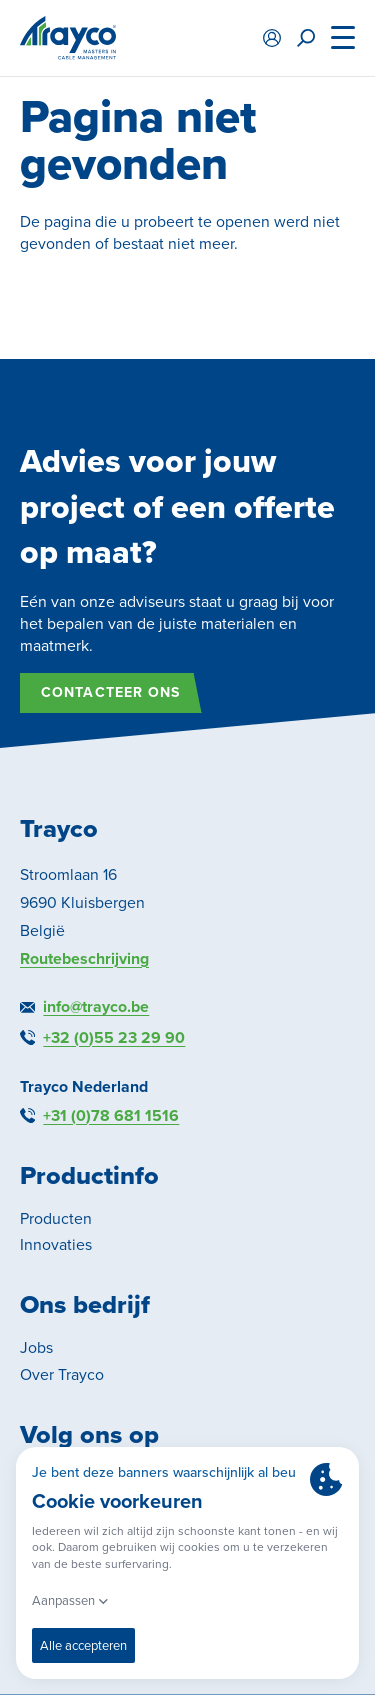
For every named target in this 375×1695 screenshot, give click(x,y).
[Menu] (343, 38)
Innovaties (56, 1244)
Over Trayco (62, 1374)
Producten (56, 1218)
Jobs (36, 1347)
